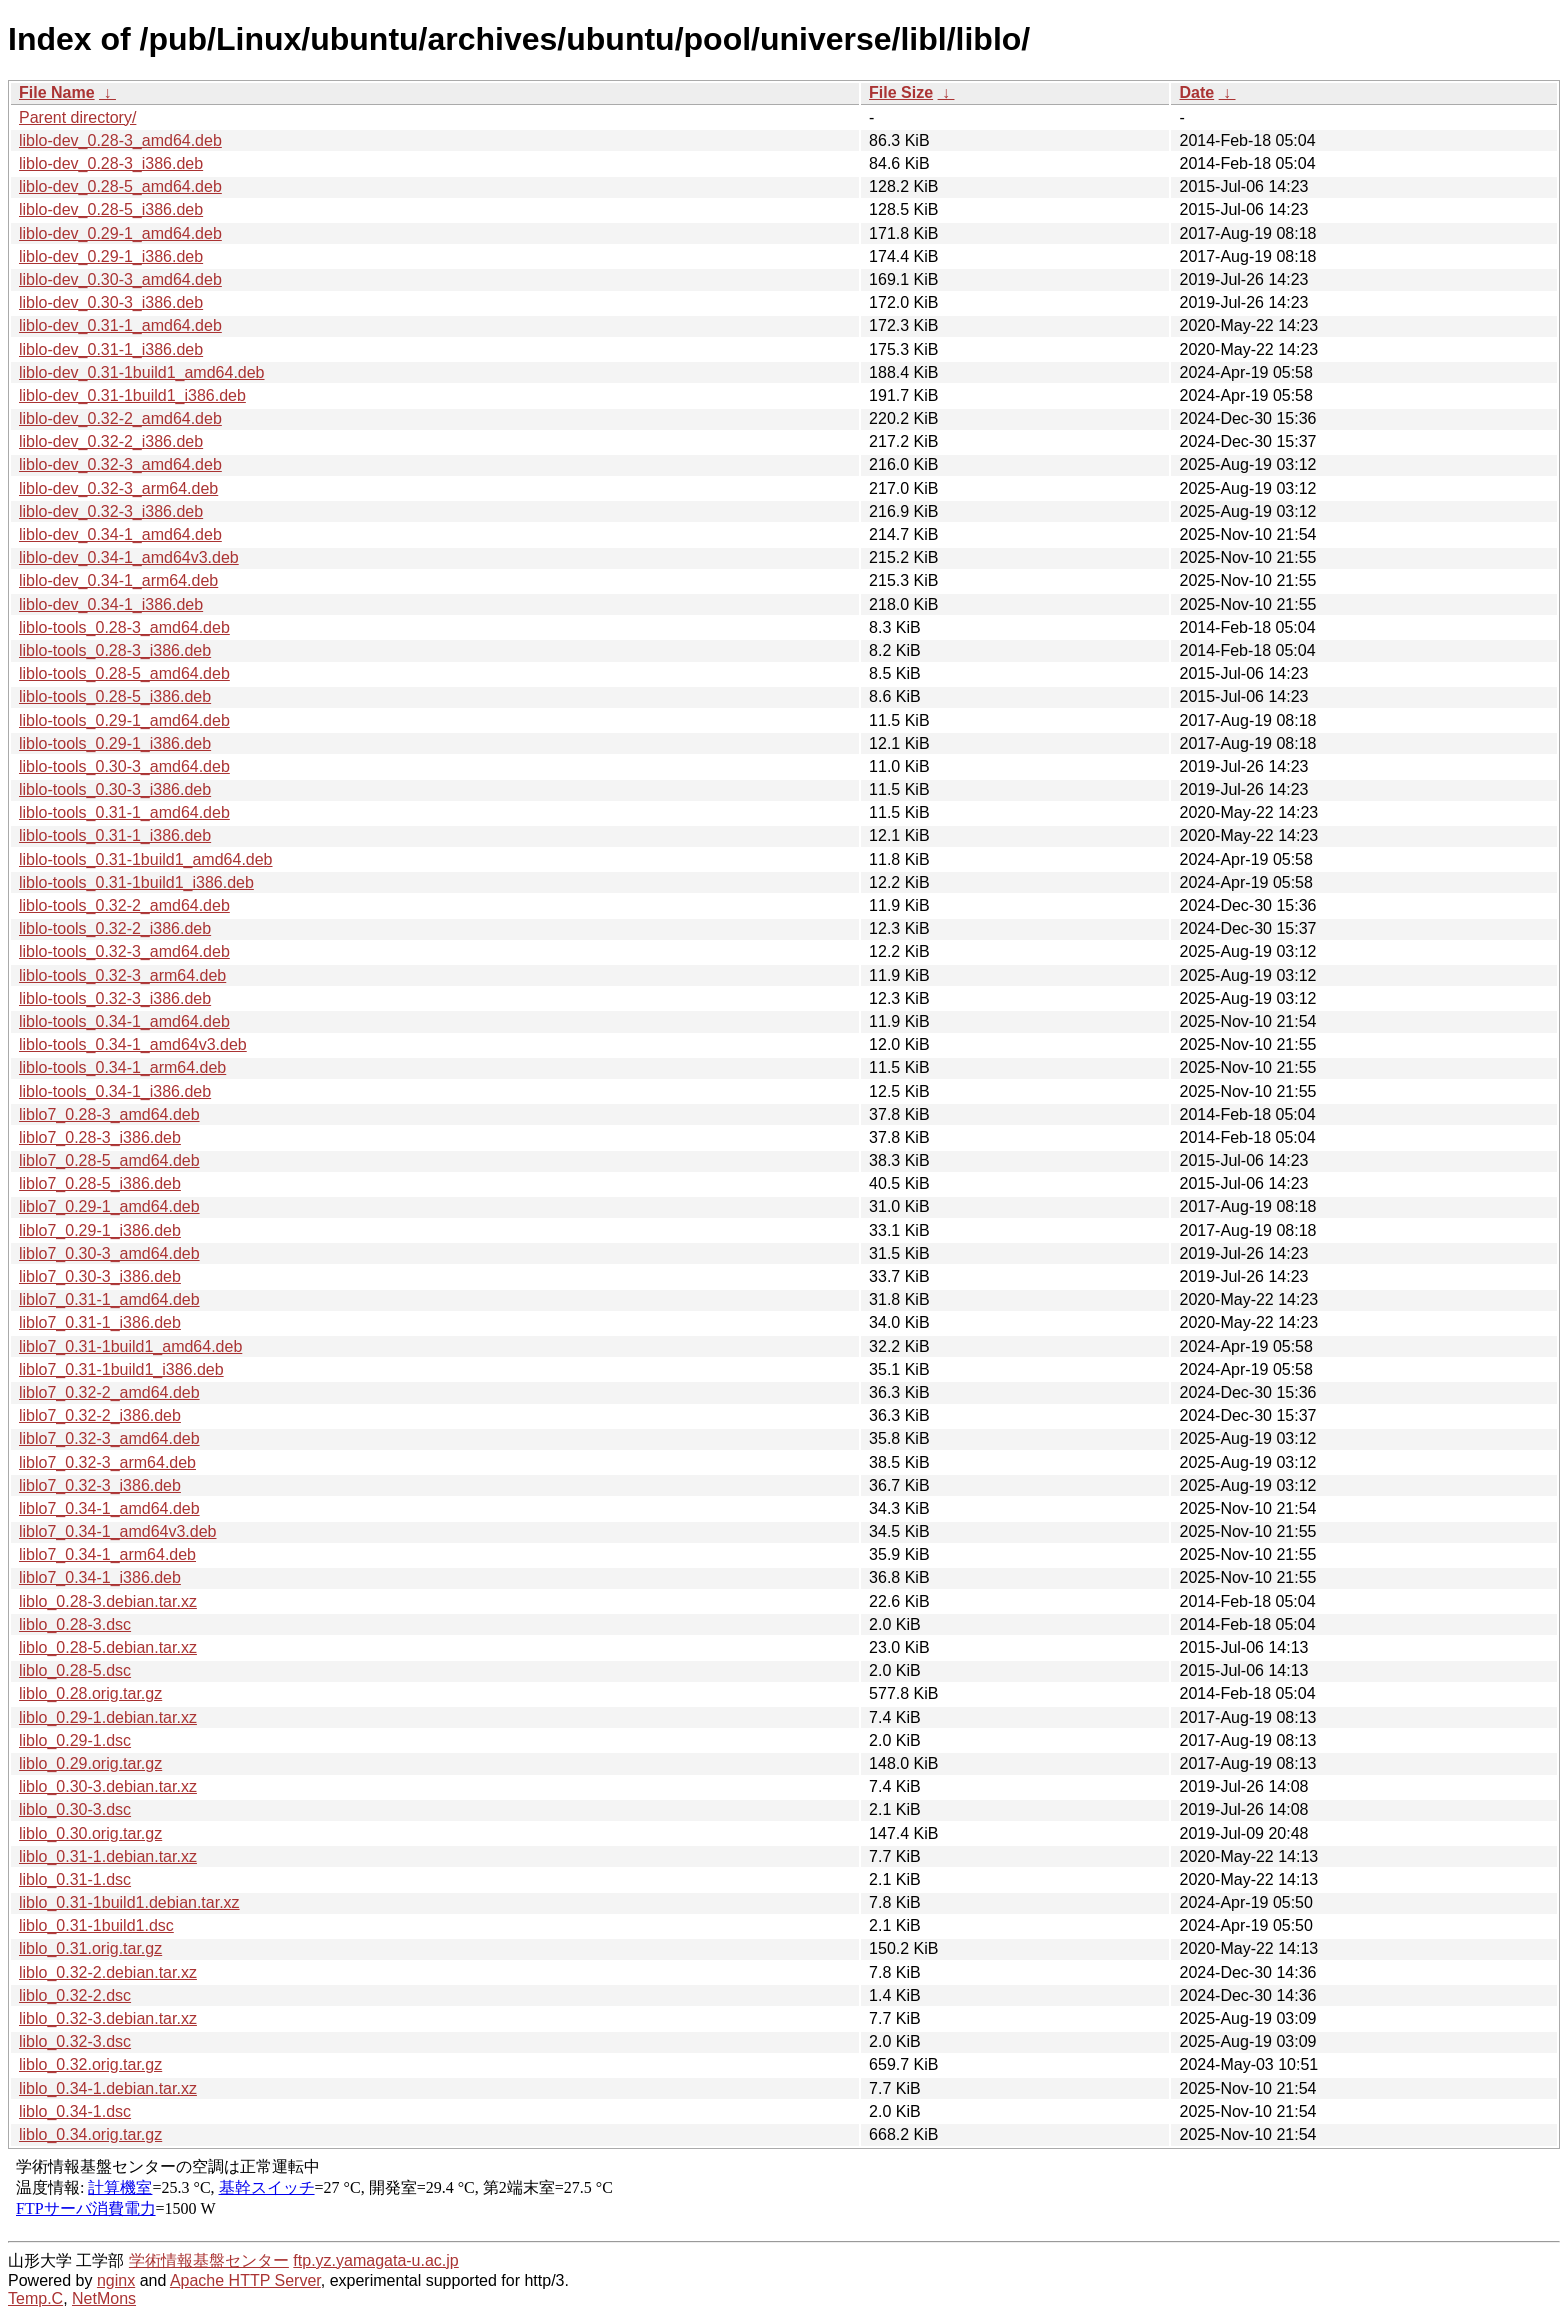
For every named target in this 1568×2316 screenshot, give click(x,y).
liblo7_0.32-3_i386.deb (100, 1485)
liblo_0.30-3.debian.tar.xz (108, 1786)
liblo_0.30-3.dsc (75, 1809)
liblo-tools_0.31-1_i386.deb (115, 835)
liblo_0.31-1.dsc (75, 1879)
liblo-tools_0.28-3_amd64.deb (124, 627)
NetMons (104, 2298)
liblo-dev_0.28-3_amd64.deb (120, 140)
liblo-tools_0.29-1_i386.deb (115, 743)
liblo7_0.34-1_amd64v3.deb (117, 1531)
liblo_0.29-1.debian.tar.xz (108, 1717)
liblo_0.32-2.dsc (75, 1995)
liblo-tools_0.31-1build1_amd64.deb (146, 859)
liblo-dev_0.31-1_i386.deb (111, 349)
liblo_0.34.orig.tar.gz (90, 2134)
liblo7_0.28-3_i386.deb (100, 1137)
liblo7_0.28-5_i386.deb (100, 1183)
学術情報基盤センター (209, 2260)
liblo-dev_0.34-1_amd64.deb (120, 534)
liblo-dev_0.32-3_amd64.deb (120, 464)
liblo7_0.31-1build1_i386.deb (121, 1369)
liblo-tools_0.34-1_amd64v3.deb (133, 1044)
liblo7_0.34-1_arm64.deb (107, 1554)
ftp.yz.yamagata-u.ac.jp (375, 2260)
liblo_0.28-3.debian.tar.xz (108, 1601)
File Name (57, 92)
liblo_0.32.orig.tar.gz (90, 2064)
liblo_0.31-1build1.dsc (96, 1925)
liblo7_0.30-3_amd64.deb (109, 1253)
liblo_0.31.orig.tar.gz (90, 1948)
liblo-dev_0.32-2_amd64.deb (120, 418)
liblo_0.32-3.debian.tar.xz (108, 2018)
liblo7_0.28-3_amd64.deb (109, 1114)
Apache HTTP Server (245, 2280)
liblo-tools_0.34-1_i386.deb (115, 1091)
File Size (901, 92)
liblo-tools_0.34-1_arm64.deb (122, 1067)
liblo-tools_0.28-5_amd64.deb (124, 673)
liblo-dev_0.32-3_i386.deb (111, 511)
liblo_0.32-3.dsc (75, 2041)
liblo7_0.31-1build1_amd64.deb (130, 1346)
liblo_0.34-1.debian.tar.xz (108, 2088)
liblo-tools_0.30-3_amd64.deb (124, 766)
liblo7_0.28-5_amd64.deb (109, 1160)
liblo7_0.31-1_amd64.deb (109, 1299)
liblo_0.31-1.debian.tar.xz (108, 1856)
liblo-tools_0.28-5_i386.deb (115, 696)
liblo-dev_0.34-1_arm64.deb (118, 580)
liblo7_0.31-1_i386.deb (100, 1322)
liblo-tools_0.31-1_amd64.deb (124, 812)
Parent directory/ (77, 117)
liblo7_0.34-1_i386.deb (100, 1577)
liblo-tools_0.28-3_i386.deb (115, 650)
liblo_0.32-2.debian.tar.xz (108, 1972)
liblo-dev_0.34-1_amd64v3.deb (129, 557)
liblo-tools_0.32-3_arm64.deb (122, 975)
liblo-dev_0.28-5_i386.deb (111, 209)
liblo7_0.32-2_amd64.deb (109, 1392)
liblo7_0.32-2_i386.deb (100, 1415)
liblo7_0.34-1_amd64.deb (109, 1508)
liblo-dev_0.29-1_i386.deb (111, 256)
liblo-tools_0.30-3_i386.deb (115, 789)
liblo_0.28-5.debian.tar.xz (108, 1647)
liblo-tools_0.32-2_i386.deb (115, 928)
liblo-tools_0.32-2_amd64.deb (124, 905)
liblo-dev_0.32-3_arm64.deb (118, 488)
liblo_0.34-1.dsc (75, 2111)
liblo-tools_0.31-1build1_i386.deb (136, 882)
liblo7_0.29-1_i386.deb (100, 1230)
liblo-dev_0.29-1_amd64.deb (120, 233)
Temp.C (35, 2298)
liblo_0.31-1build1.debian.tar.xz (129, 1902)
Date (1196, 92)
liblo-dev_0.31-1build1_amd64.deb (142, 372)
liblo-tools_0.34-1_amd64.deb (124, 1021)
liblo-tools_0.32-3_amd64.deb (124, 951)
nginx (116, 2280)
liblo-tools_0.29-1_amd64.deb (124, 720)
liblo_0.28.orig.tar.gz (90, 1693)
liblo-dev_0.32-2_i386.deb (111, 441)
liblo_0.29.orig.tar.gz (90, 1763)
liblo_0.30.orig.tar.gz (90, 1833)
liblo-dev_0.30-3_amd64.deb (120, 279)
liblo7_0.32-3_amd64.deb (109, 1438)
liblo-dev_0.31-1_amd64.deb (120, 325)
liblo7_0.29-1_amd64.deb (109, 1206)
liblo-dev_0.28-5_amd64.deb (120, 186)
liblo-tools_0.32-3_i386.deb (115, 998)
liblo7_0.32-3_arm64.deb (107, 1462)
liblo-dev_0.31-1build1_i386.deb (132, 395)
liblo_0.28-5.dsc (75, 1670)
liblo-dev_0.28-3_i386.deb (111, 163)
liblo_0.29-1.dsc (75, 1740)
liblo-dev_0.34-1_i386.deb (111, 604)
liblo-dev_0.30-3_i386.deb (111, 302)
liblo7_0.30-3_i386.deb (100, 1276)
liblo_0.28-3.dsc (75, 1624)
